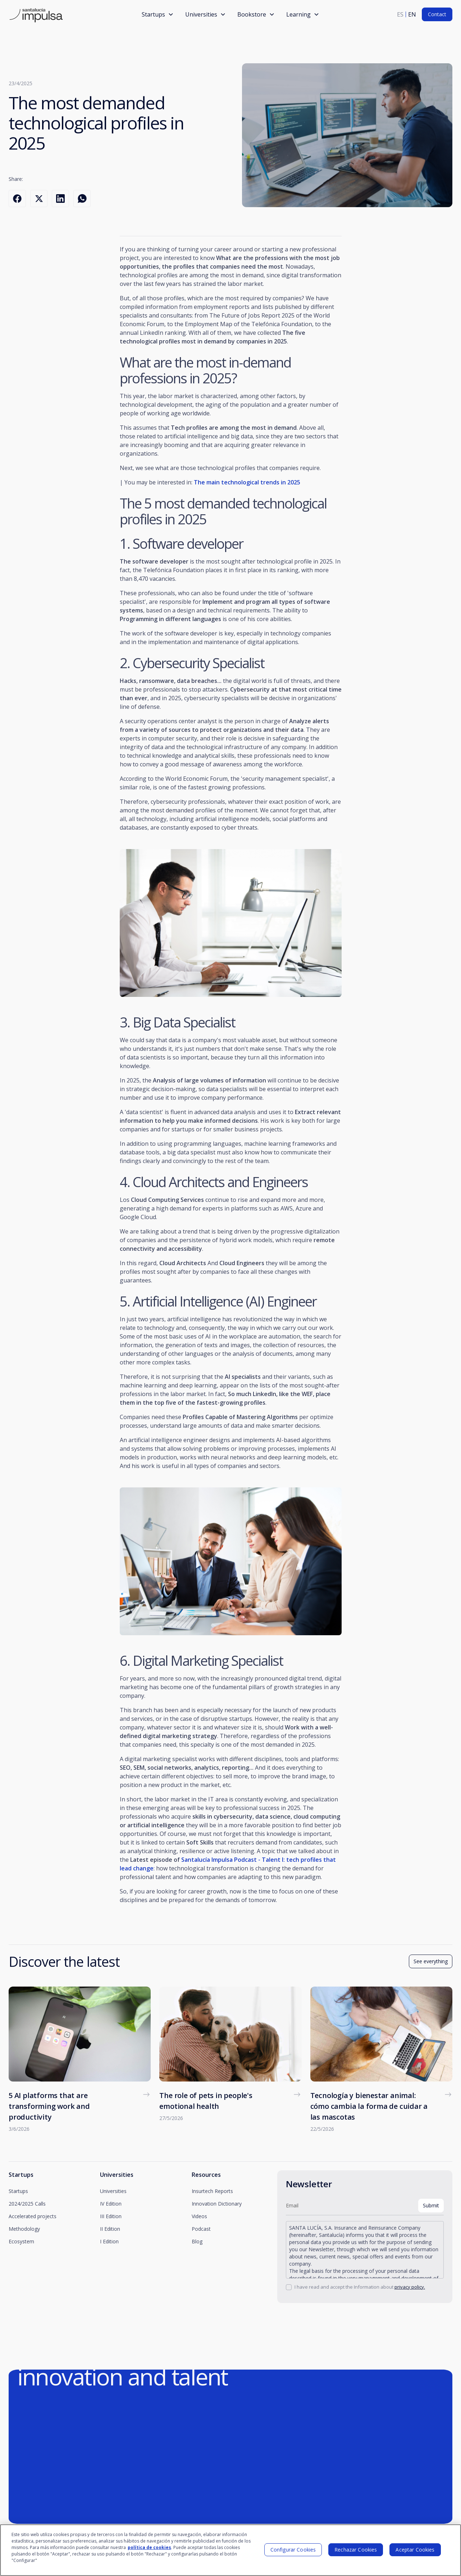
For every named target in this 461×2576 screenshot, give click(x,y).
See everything (431, 1961)
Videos (199, 2216)
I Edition (109, 2241)
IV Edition (111, 2203)
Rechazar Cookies (355, 2552)
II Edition (110, 2228)
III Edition (111, 2216)
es (400, 14)
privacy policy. (409, 2287)
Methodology (24, 2228)
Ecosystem (21, 2241)
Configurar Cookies (293, 2552)
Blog (197, 2241)
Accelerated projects (32, 2216)
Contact (437, 14)
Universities (113, 2191)
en (412, 14)
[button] (157, 14)
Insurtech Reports (212, 2191)
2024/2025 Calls (27, 2203)
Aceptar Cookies (415, 2552)
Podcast (201, 2228)
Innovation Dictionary (217, 2203)
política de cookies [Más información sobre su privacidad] (149, 2551)
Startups (18, 2191)
